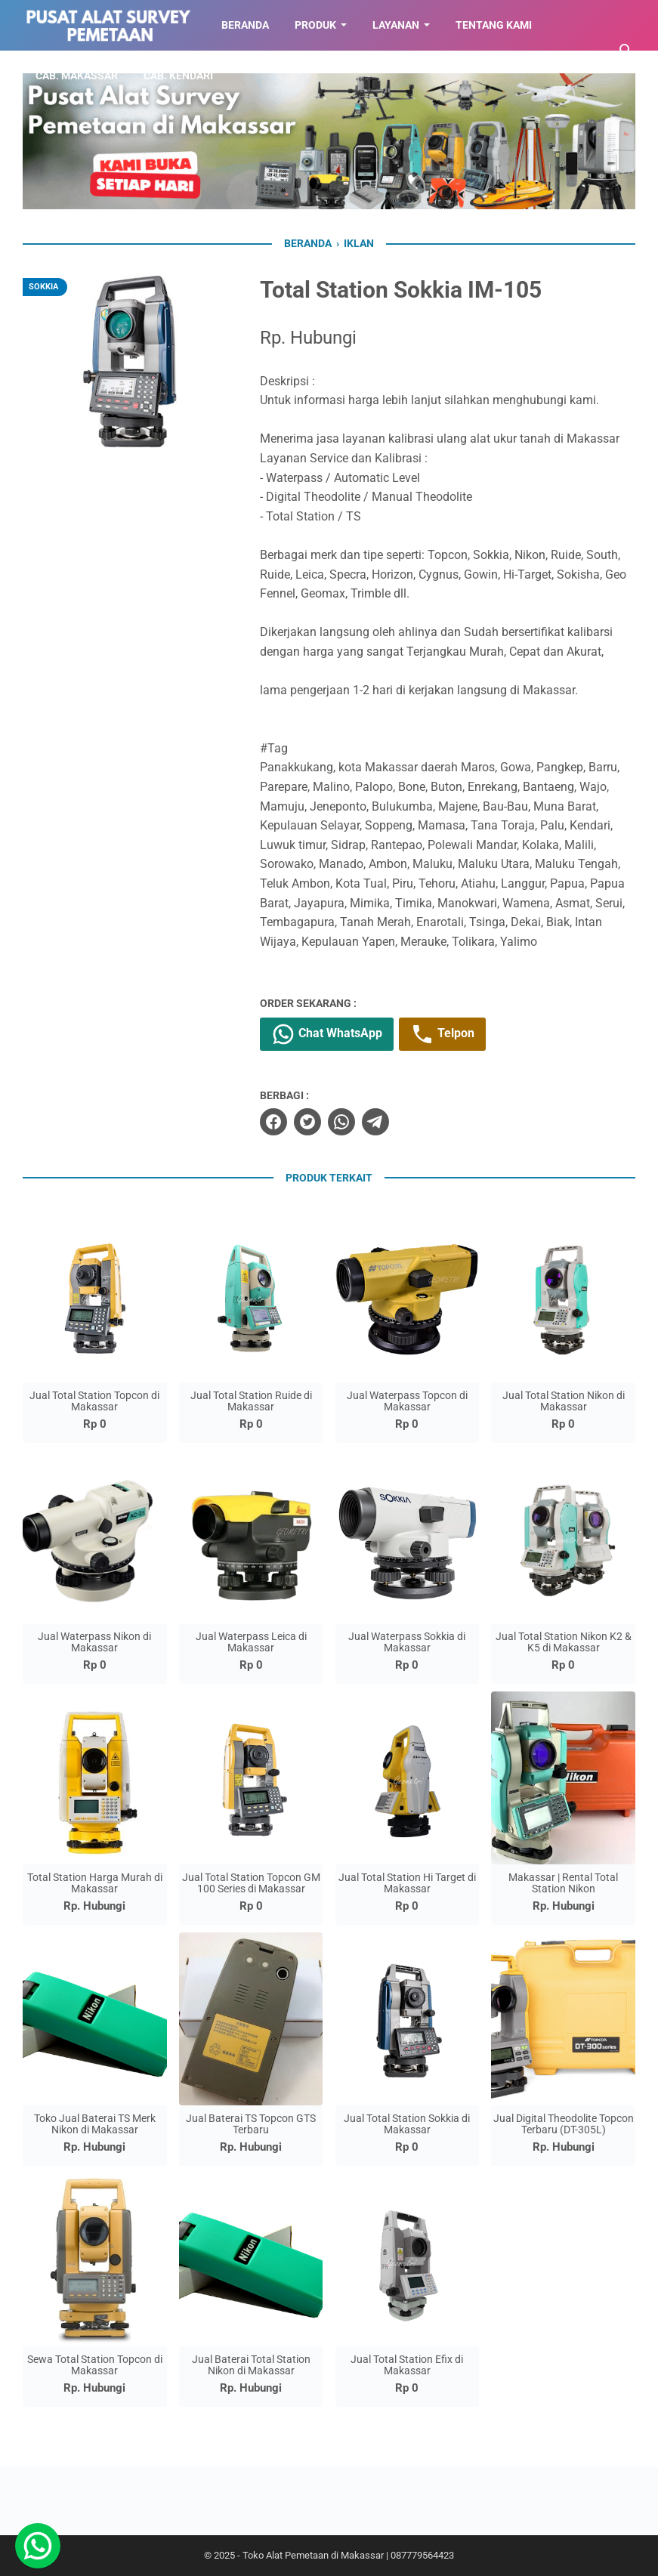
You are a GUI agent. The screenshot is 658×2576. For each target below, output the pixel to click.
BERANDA (245, 25)
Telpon (442, 1034)
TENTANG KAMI (494, 25)
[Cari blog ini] (626, 51)
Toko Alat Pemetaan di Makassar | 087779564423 (348, 2555)
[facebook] (273, 1121)
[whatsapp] (341, 1121)
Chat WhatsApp (326, 1034)
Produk (315, 25)
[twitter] (307, 1121)
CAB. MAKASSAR (77, 75)
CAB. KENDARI (178, 75)
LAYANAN (395, 25)
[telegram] (375, 1121)
